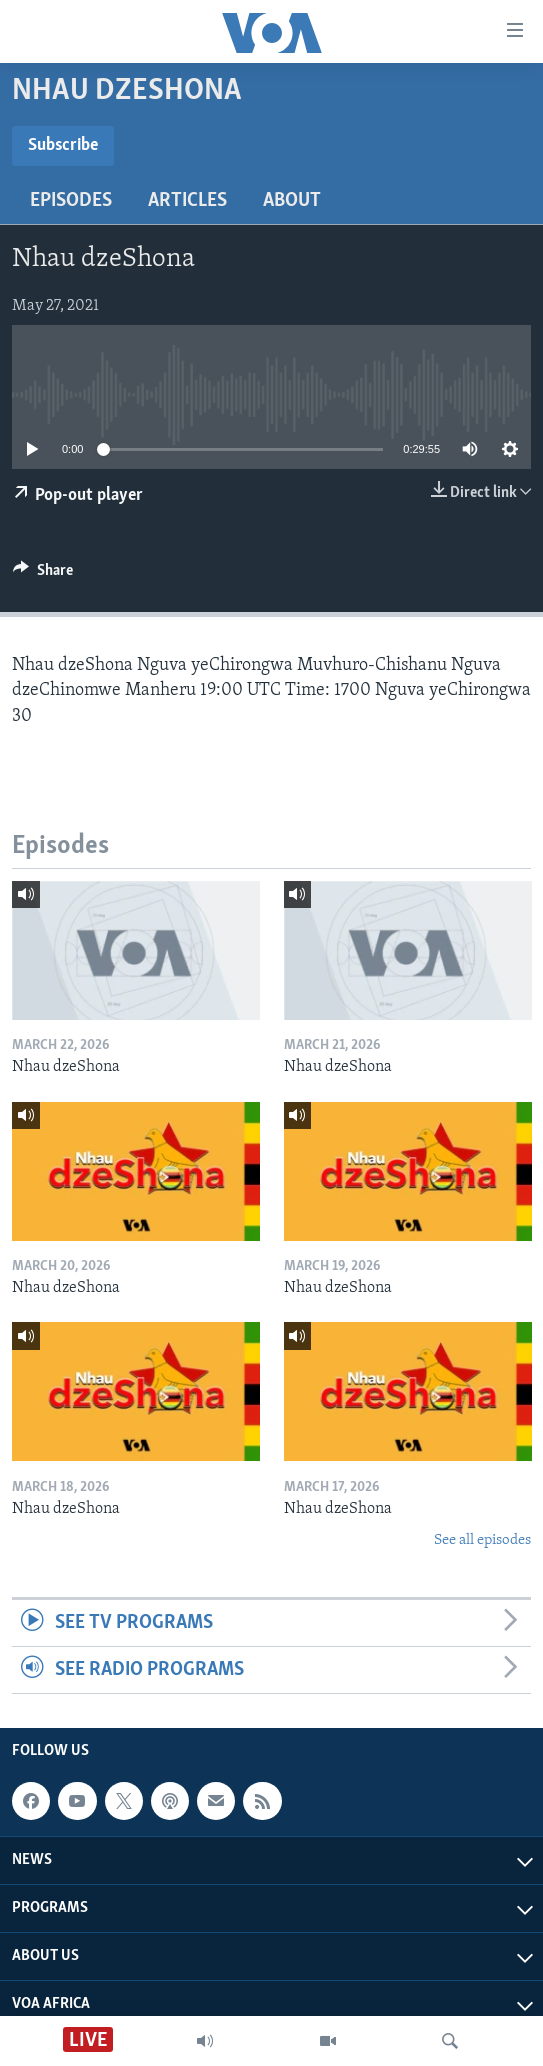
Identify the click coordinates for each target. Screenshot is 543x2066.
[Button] (43, 575)
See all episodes (482, 1540)
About (292, 201)
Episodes (71, 201)
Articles (187, 201)
